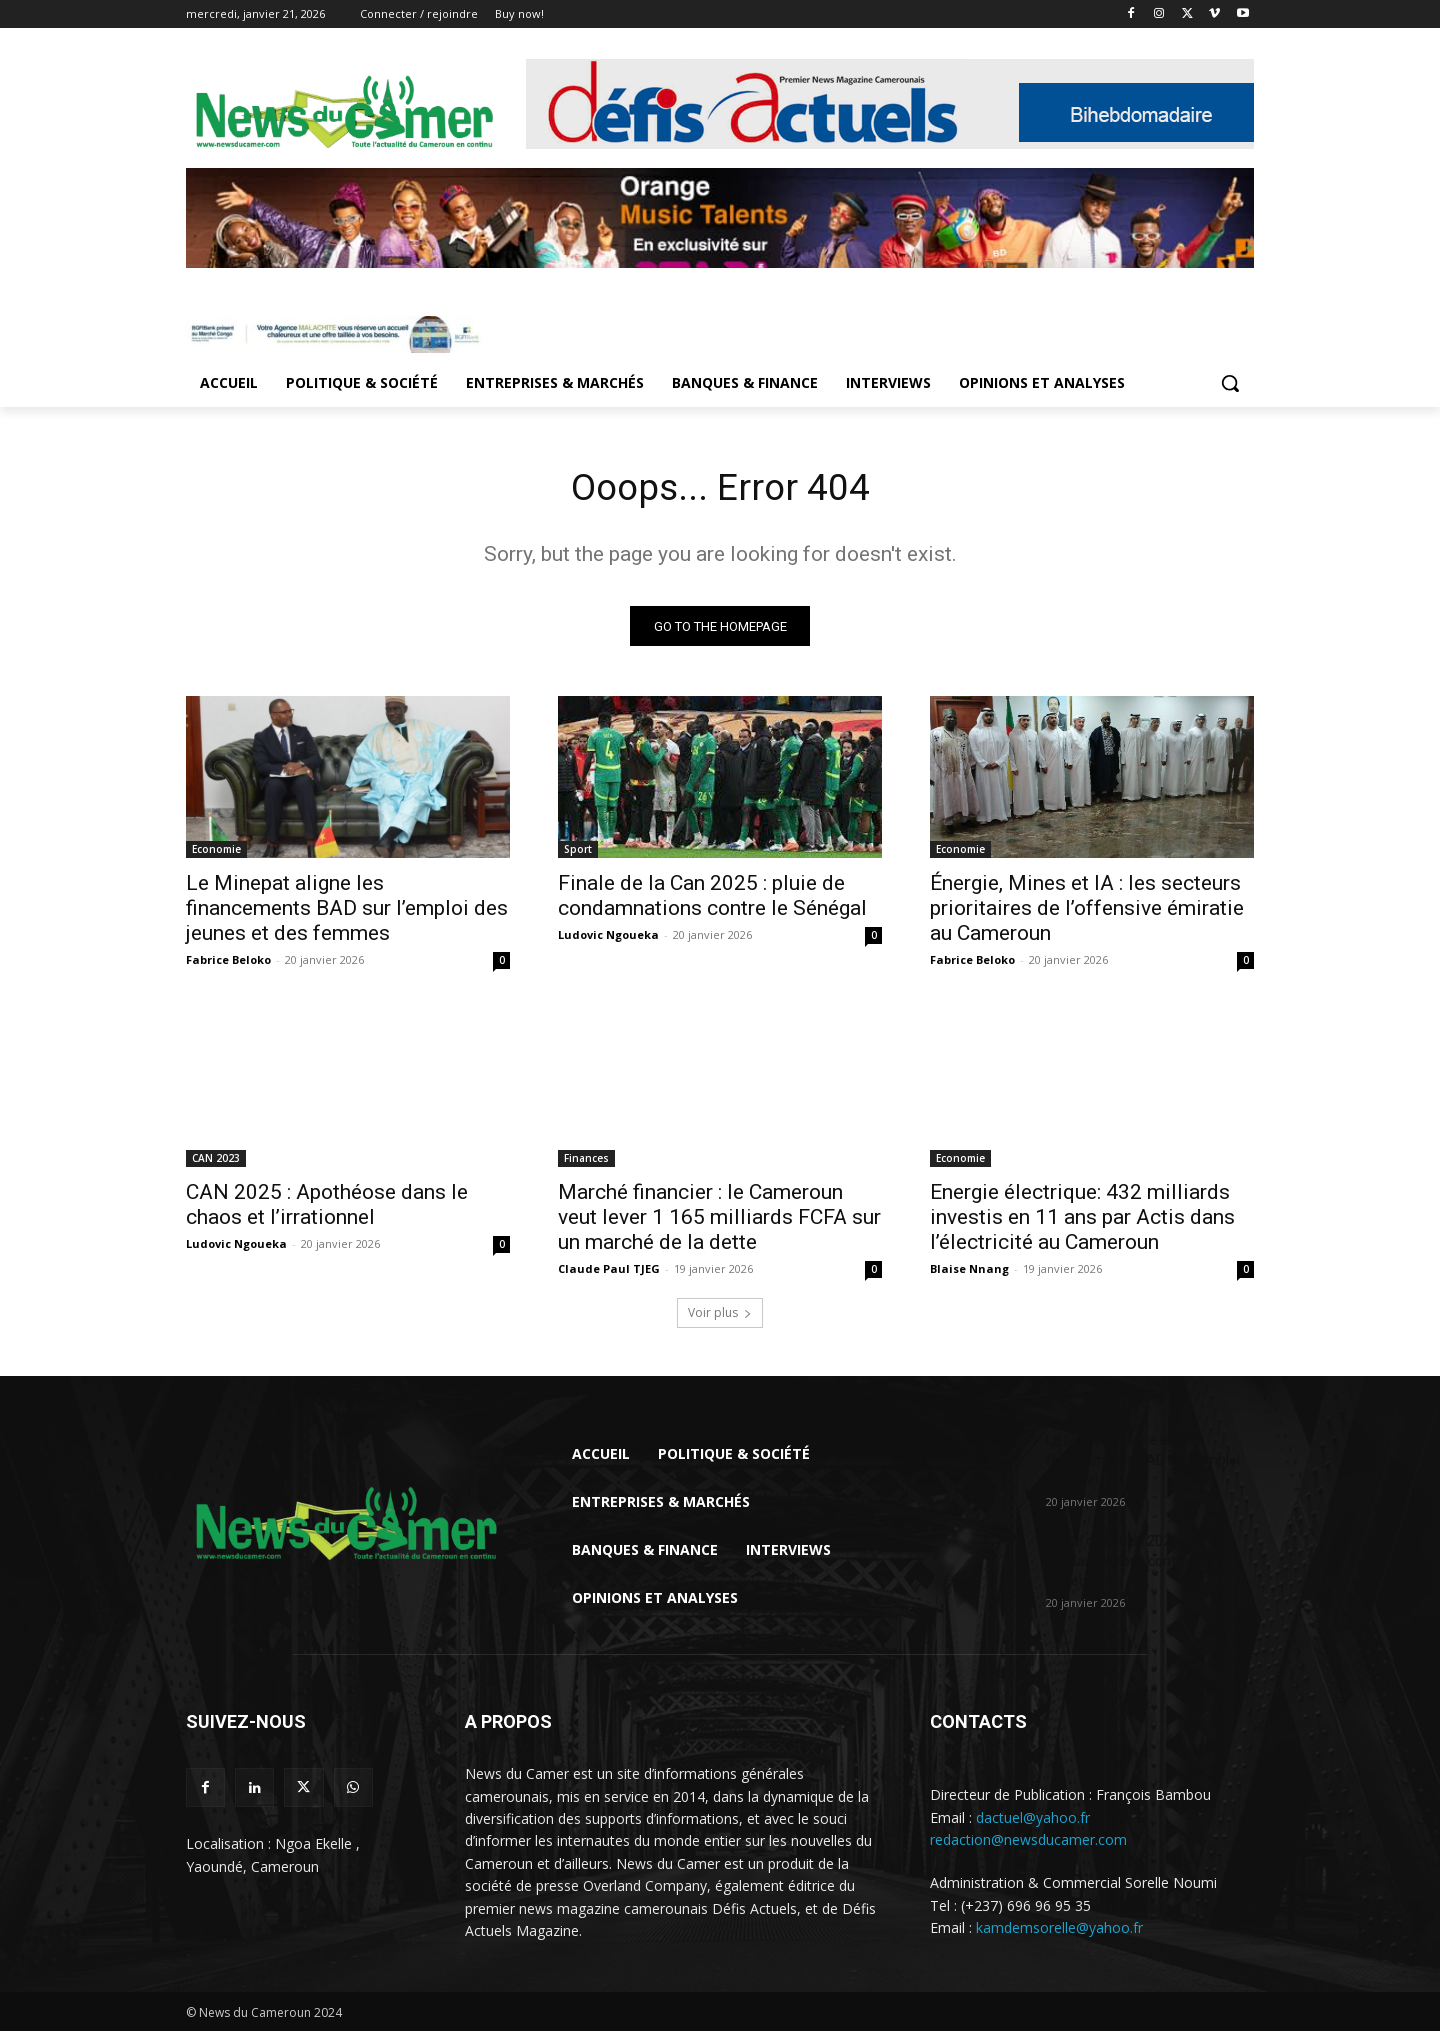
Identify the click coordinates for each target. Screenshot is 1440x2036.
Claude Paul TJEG (609, 1273)
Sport (578, 854)
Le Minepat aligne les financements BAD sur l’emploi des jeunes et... (1143, 1465)
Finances (586, 1163)
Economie (216, 854)
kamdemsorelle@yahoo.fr (1059, 1932)
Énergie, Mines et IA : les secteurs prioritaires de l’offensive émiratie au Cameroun (1087, 913)
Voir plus (720, 1317)
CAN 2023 (216, 1163)
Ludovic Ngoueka (608, 939)
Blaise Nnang (969, 1273)
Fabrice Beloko (228, 964)
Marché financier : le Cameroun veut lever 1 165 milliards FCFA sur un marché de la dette (719, 1222)
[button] (1230, 383)
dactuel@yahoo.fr (1033, 1821)
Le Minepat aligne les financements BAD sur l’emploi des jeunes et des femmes (347, 913)
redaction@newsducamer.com (1028, 1844)
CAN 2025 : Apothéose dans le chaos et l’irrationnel (327, 1209)
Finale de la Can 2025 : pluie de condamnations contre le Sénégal (712, 900)
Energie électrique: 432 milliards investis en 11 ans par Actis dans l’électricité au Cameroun (1082, 1222)
